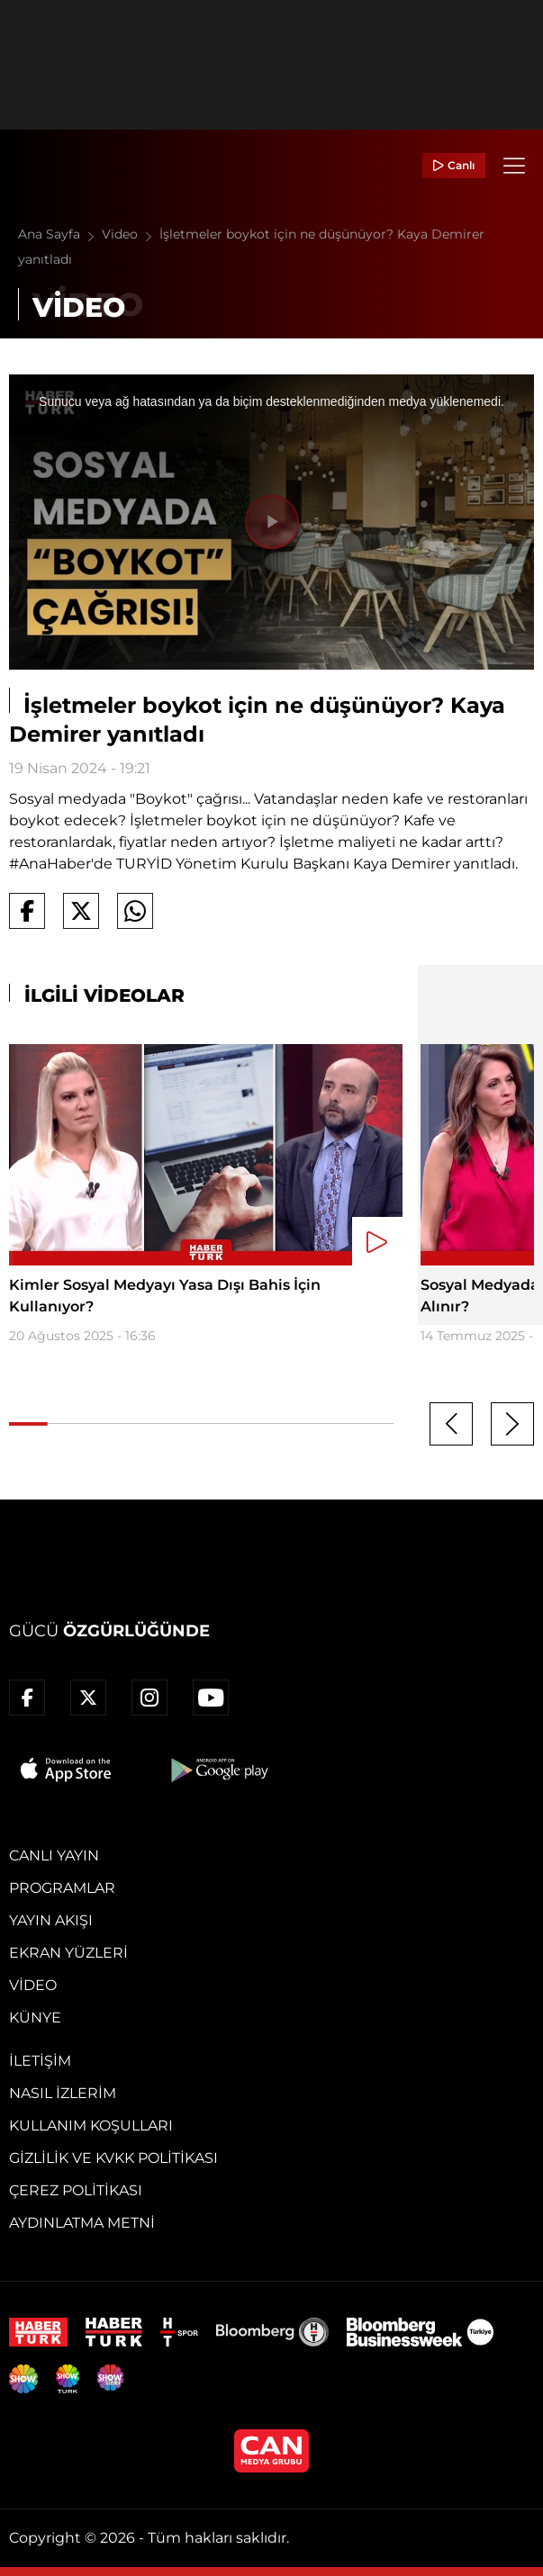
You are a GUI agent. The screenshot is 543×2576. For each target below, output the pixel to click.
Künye (35, 2017)
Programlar (62, 1887)
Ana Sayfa (60, 234)
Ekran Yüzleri (68, 1952)
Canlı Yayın (54, 1855)
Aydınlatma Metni (82, 2222)
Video (130, 234)
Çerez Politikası (75, 2190)
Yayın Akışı (51, 1920)
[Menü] (514, 165)
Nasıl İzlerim (62, 2093)
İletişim (40, 2060)
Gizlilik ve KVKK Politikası (113, 2157)
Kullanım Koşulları (91, 2125)
